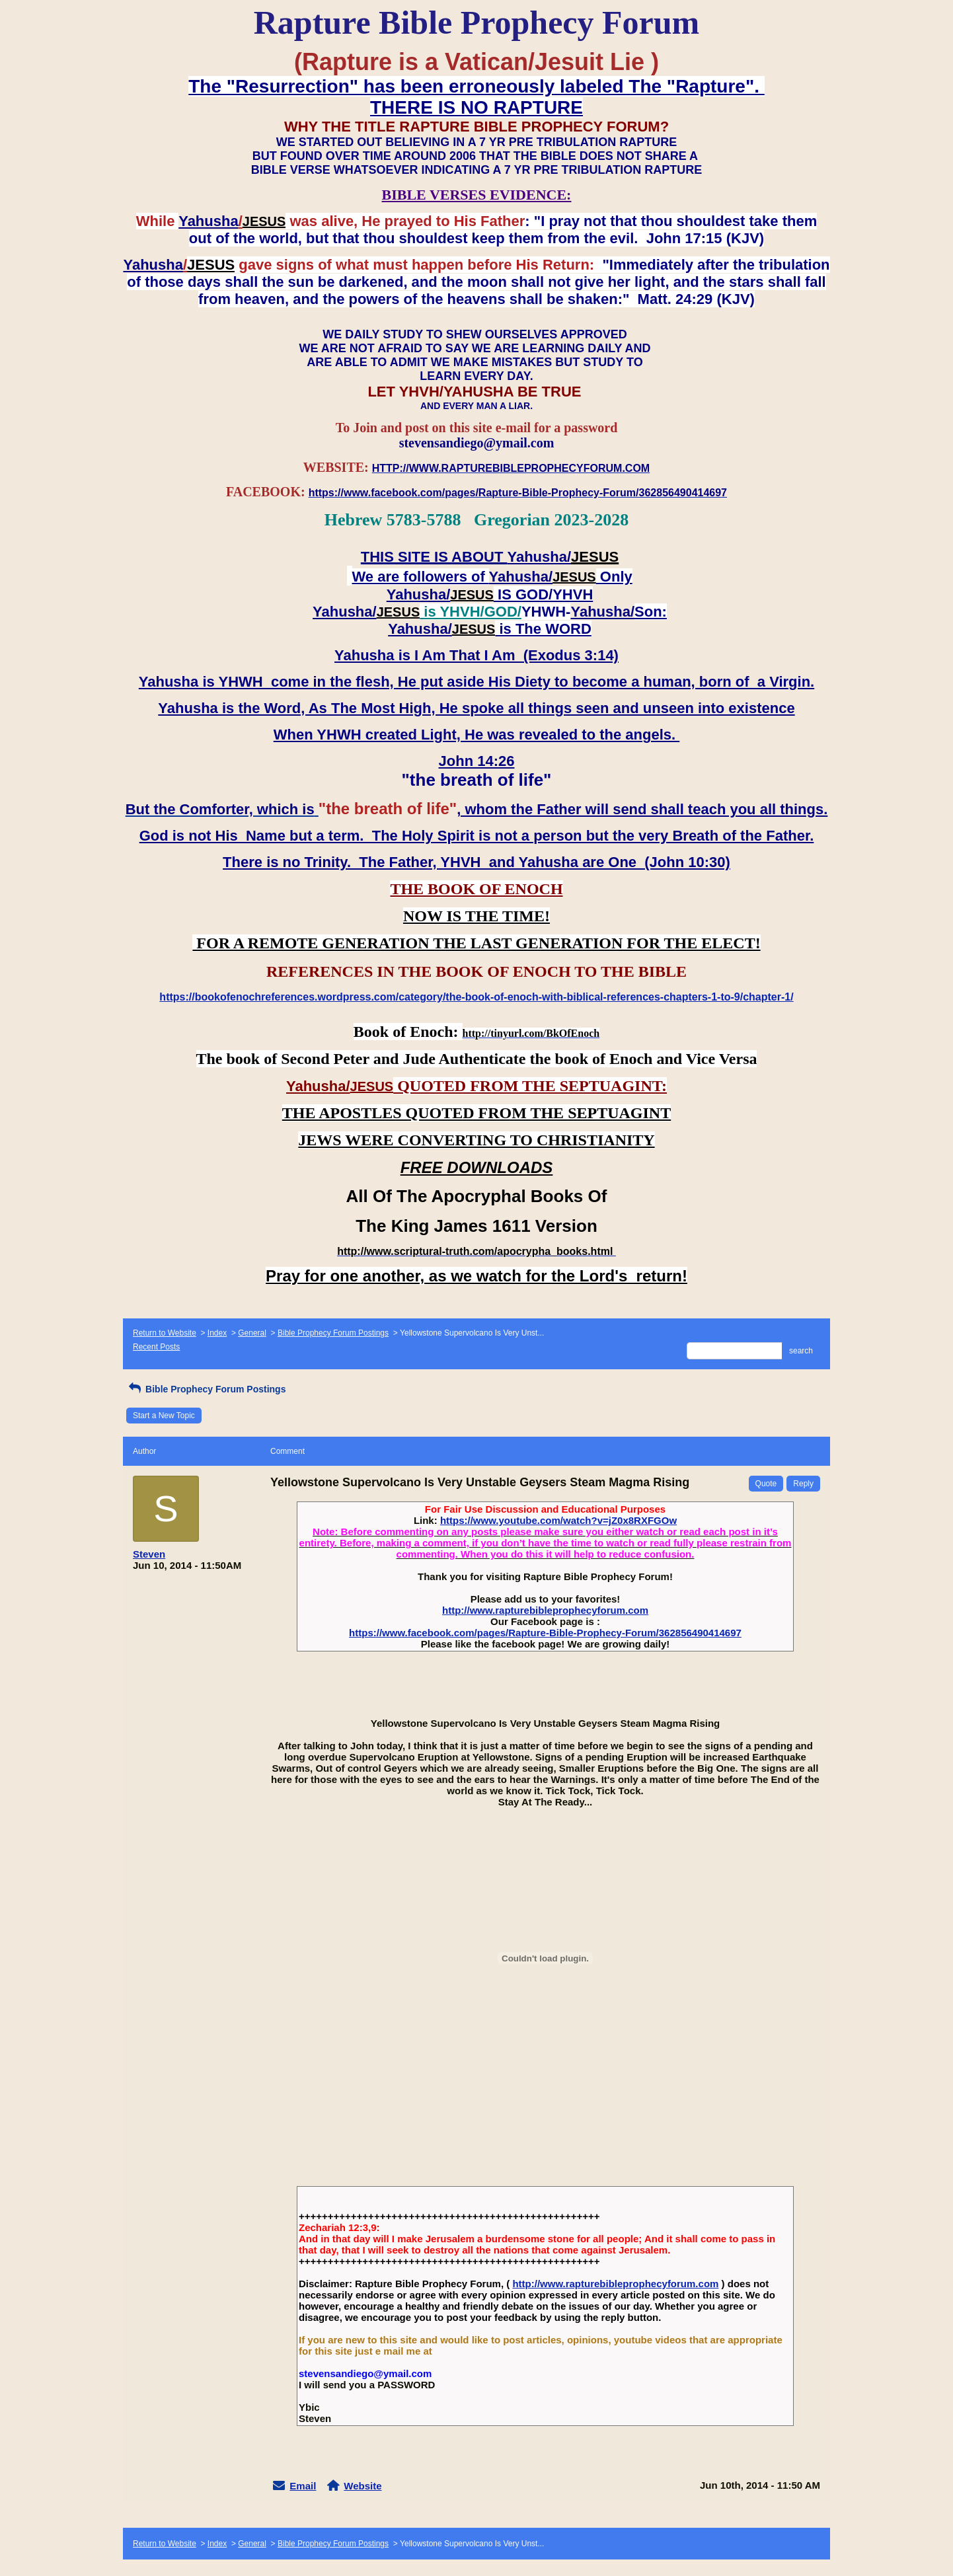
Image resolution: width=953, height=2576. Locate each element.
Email (302, 2485)
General (252, 1333)
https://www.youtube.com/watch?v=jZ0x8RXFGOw (558, 1520)
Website (362, 2485)
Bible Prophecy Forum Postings (333, 1333)
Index (217, 1333)
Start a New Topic (164, 1415)
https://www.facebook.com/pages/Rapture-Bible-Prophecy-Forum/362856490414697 (545, 1632)
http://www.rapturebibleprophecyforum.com (545, 1610)
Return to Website (164, 1333)
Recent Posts (156, 1346)
